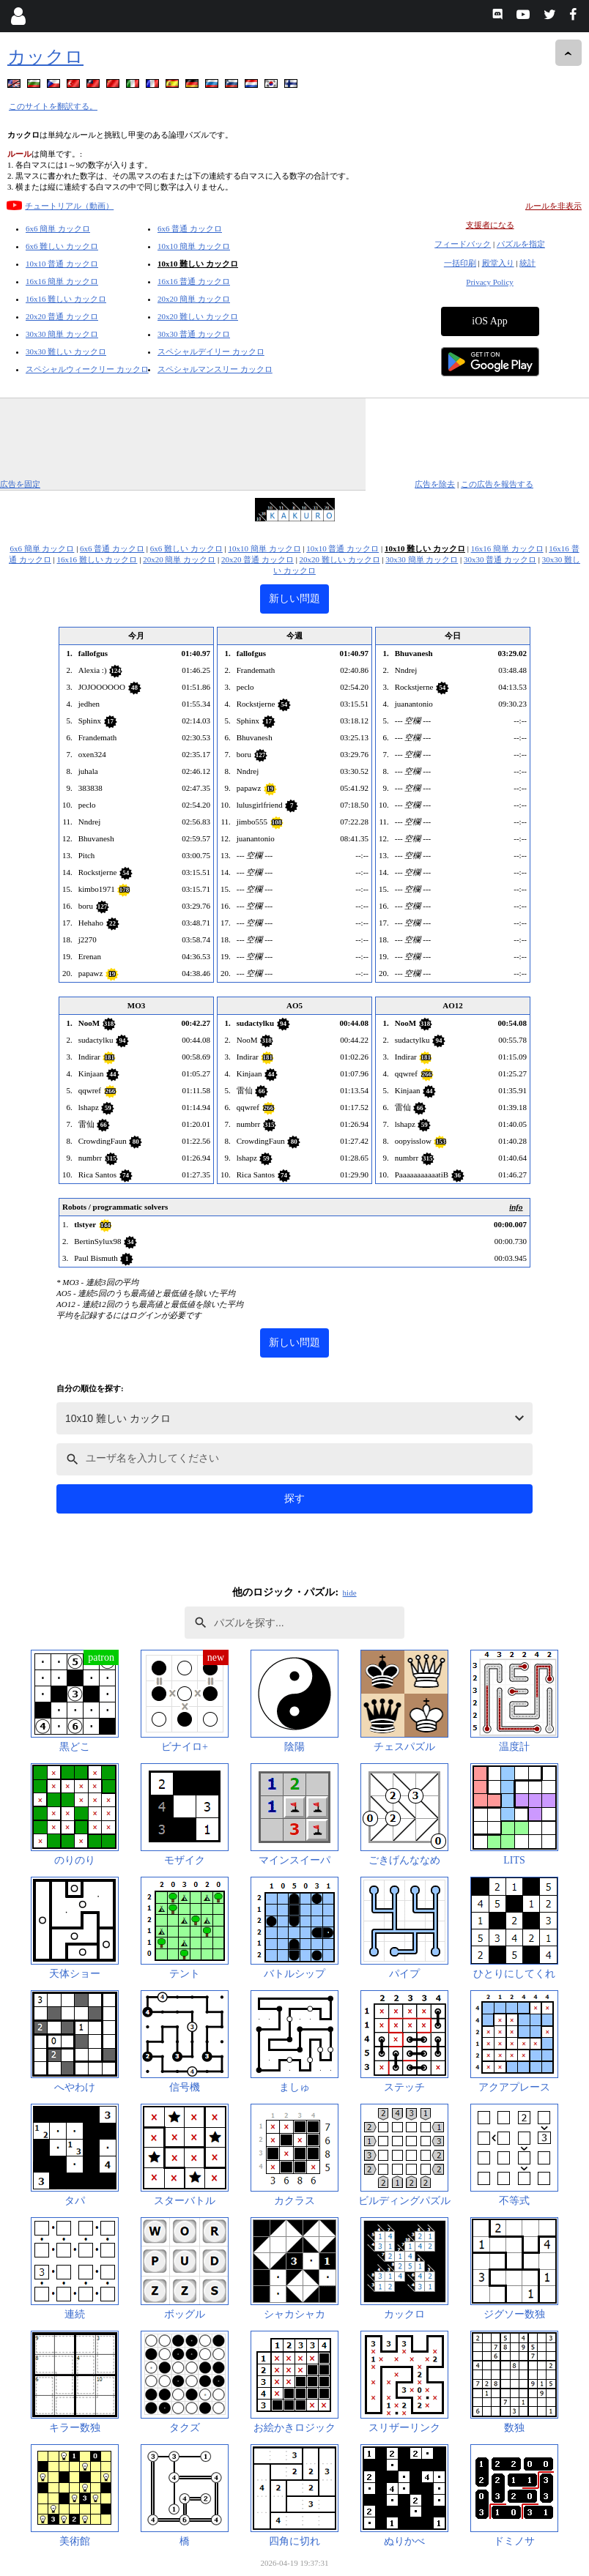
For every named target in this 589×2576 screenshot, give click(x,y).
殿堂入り (498, 262)
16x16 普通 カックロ (194, 281)
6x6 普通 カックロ (190, 228)
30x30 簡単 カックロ (62, 334)
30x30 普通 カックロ (194, 334)
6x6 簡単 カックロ (58, 228)
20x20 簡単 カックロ (194, 298)
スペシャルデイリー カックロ (211, 351)
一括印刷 (460, 262)
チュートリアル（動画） (69, 205)
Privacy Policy (489, 282)
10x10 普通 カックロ (62, 263)
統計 (527, 262)
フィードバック (462, 243)
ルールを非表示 (553, 205)
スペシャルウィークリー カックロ (87, 369)
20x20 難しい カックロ (198, 316)
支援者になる (490, 224)
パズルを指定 (521, 243)
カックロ (45, 57)
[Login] (18, 16)
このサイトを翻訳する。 (53, 106)
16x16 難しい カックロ (66, 298)
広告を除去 (435, 484)
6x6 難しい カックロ (62, 246)
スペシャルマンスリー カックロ (215, 369)
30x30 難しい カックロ (66, 351)
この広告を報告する (497, 484)
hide (350, 1592)
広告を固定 (20, 484)
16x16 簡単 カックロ (62, 281)
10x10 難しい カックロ (198, 263)
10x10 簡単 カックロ (194, 246)
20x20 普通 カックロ (62, 316)
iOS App (490, 321)
